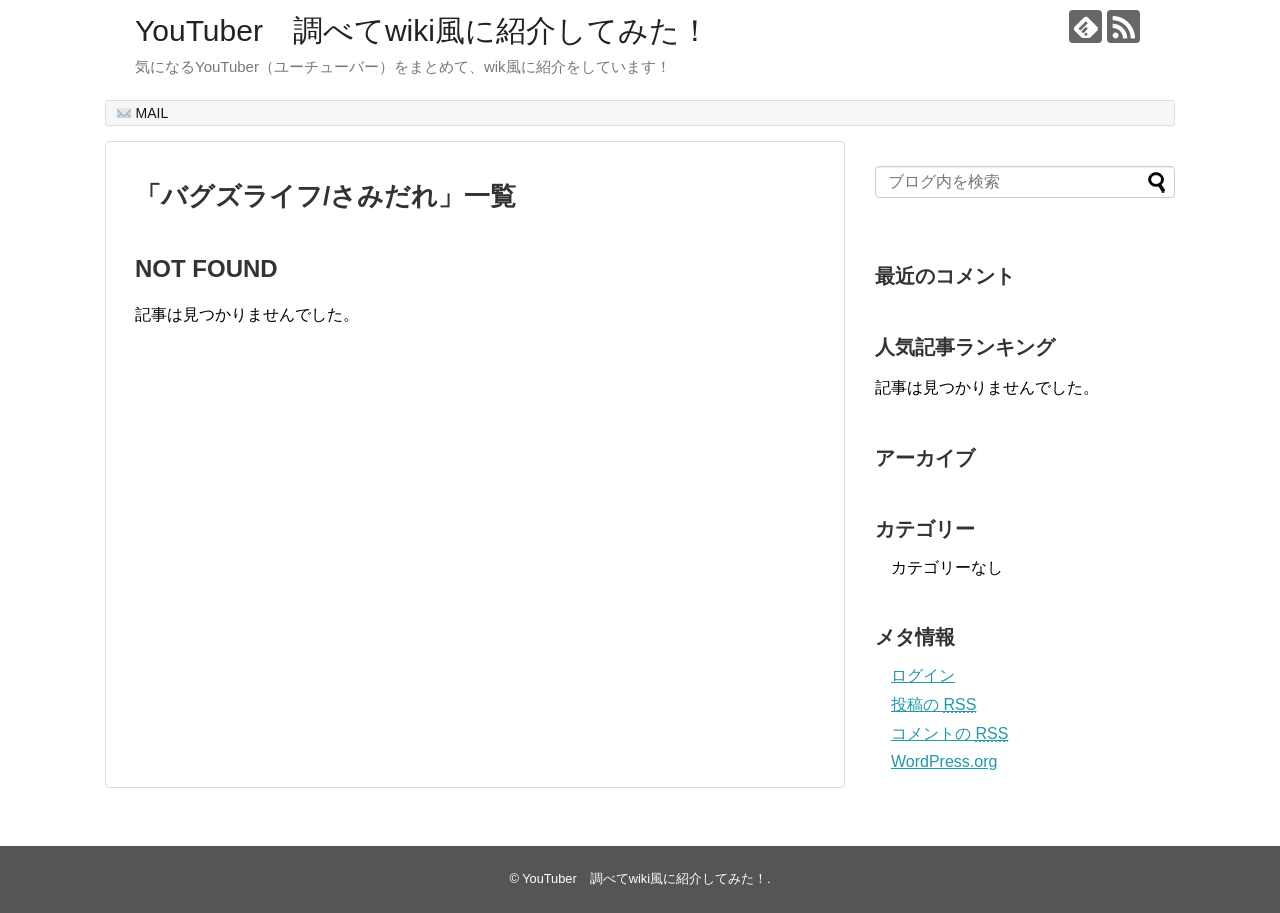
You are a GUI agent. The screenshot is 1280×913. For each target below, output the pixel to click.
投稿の (933, 704)
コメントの (949, 733)
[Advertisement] (303, 577)
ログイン (923, 675)
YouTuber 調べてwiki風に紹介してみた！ (422, 30)
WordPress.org (944, 761)
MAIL (143, 113)
